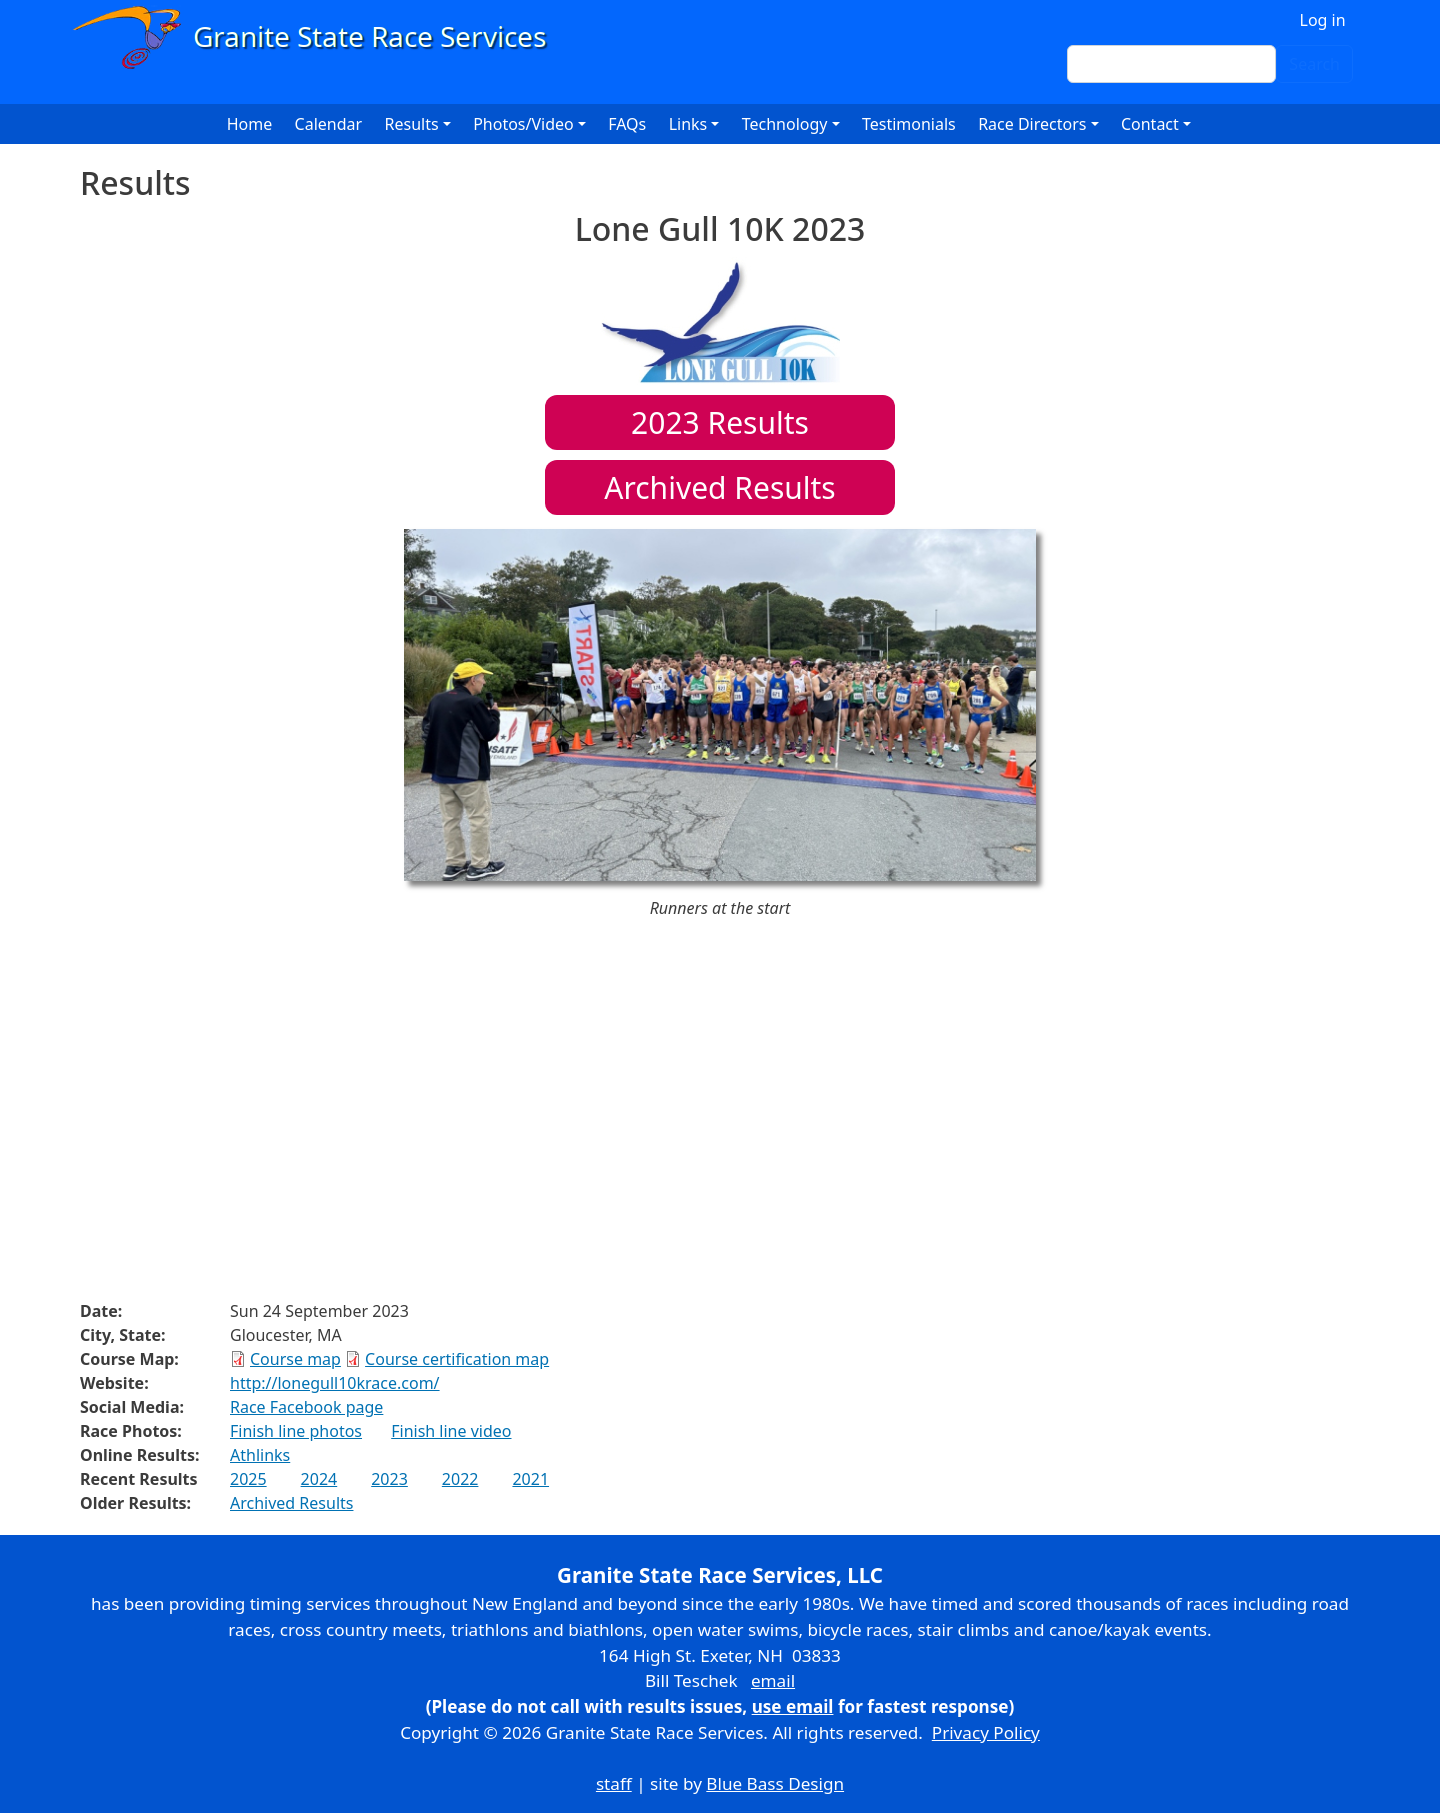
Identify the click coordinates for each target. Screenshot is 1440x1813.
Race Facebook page (306, 1407)
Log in (1323, 20)
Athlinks (260, 1455)
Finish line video (451, 1431)
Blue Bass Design (775, 1783)
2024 (319, 1479)
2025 (248, 1479)
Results (720, 422)
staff (614, 1783)
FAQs (627, 124)
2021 (530, 1479)
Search (1314, 64)
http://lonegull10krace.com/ (335, 1383)
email (773, 1680)
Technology (785, 124)
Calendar (329, 124)
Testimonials (909, 124)
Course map (295, 1359)
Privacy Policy (986, 1732)
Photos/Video (523, 124)
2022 (460, 1479)
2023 (389, 1479)
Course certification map (457, 1359)
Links (688, 124)
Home (250, 124)
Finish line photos (296, 1431)
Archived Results (719, 487)
